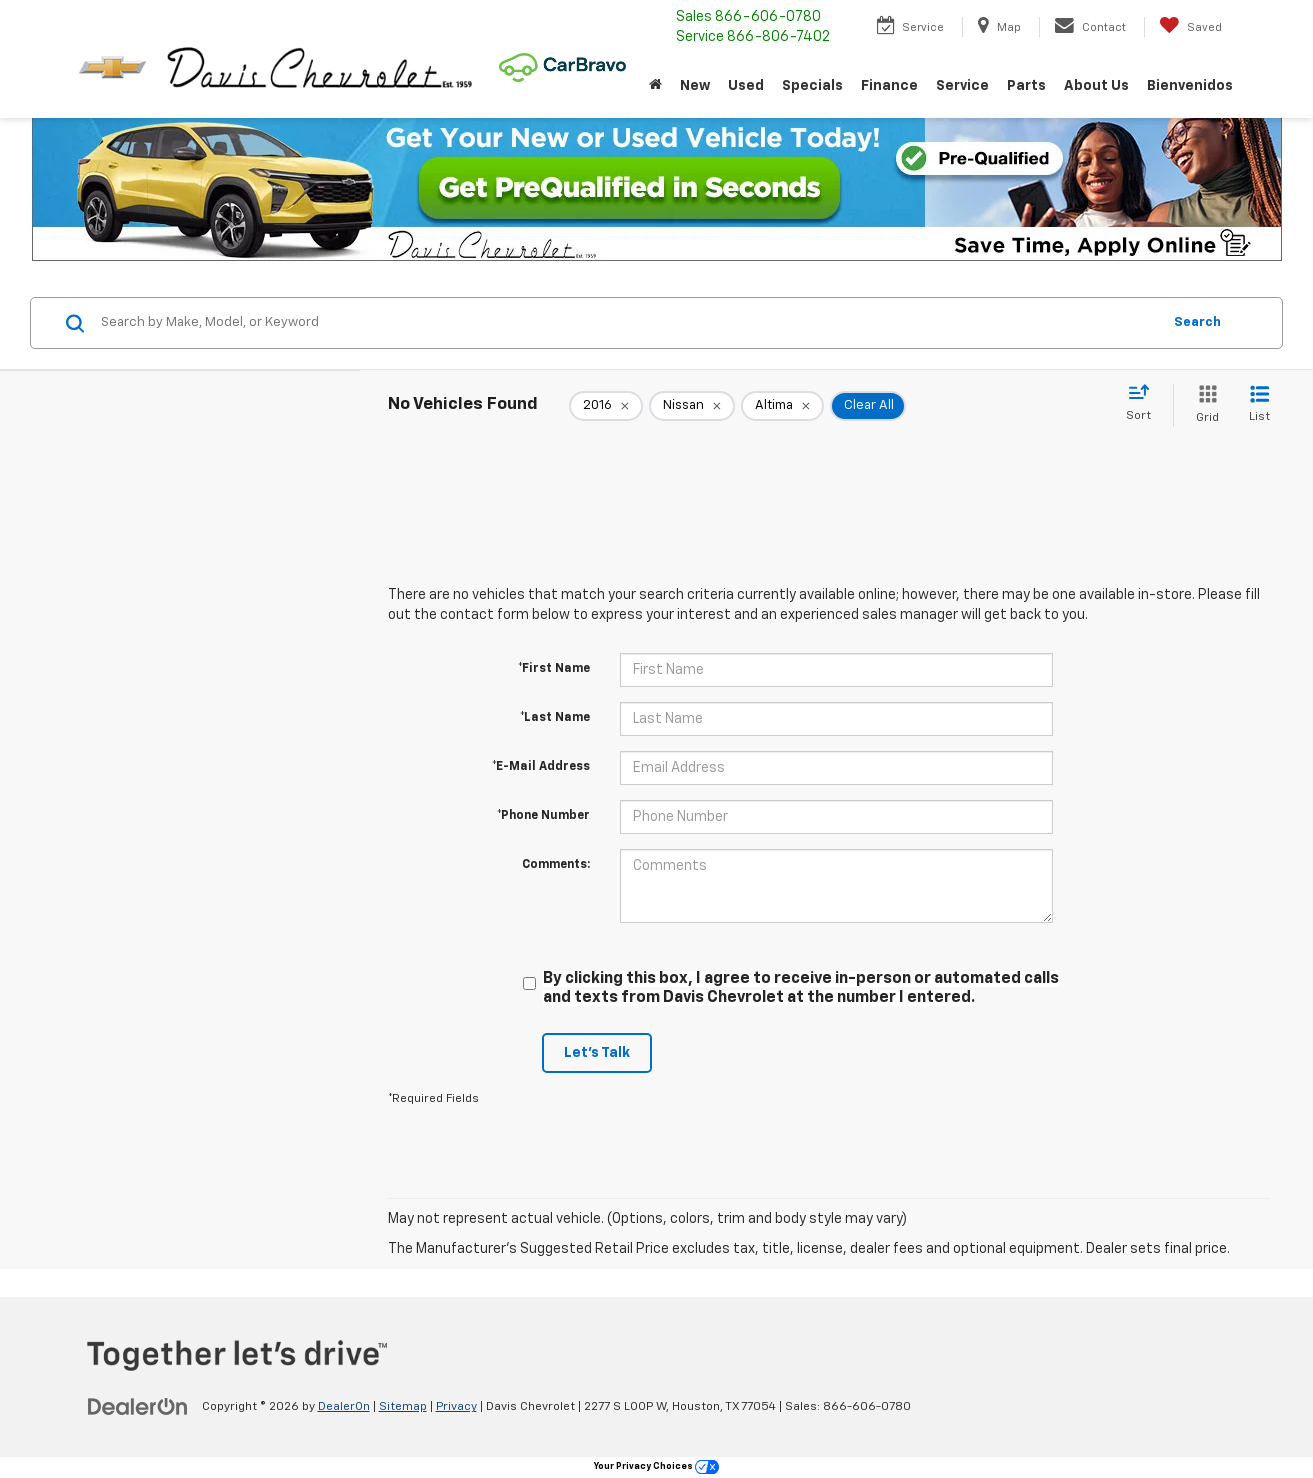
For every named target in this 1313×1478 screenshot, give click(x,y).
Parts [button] (1026, 86)
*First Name (554, 669)
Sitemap (403, 1407)
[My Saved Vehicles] (1190, 27)
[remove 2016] (606, 406)
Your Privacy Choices (656, 1466)
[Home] (655, 86)
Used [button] (746, 86)
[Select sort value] (1144, 404)
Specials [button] (812, 86)
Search (1197, 322)
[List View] (1259, 405)
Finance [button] (889, 86)
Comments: (556, 865)
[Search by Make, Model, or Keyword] (628, 323)
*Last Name (555, 718)
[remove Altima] (782, 406)
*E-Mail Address (541, 767)
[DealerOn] (138, 1406)
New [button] (695, 86)
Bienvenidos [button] (1190, 86)
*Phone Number (543, 816)
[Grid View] (1203, 405)
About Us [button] (1096, 86)
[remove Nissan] (692, 406)
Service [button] (962, 86)
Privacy (456, 1407)
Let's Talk (597, 1053)
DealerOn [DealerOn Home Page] (344, 1407)
